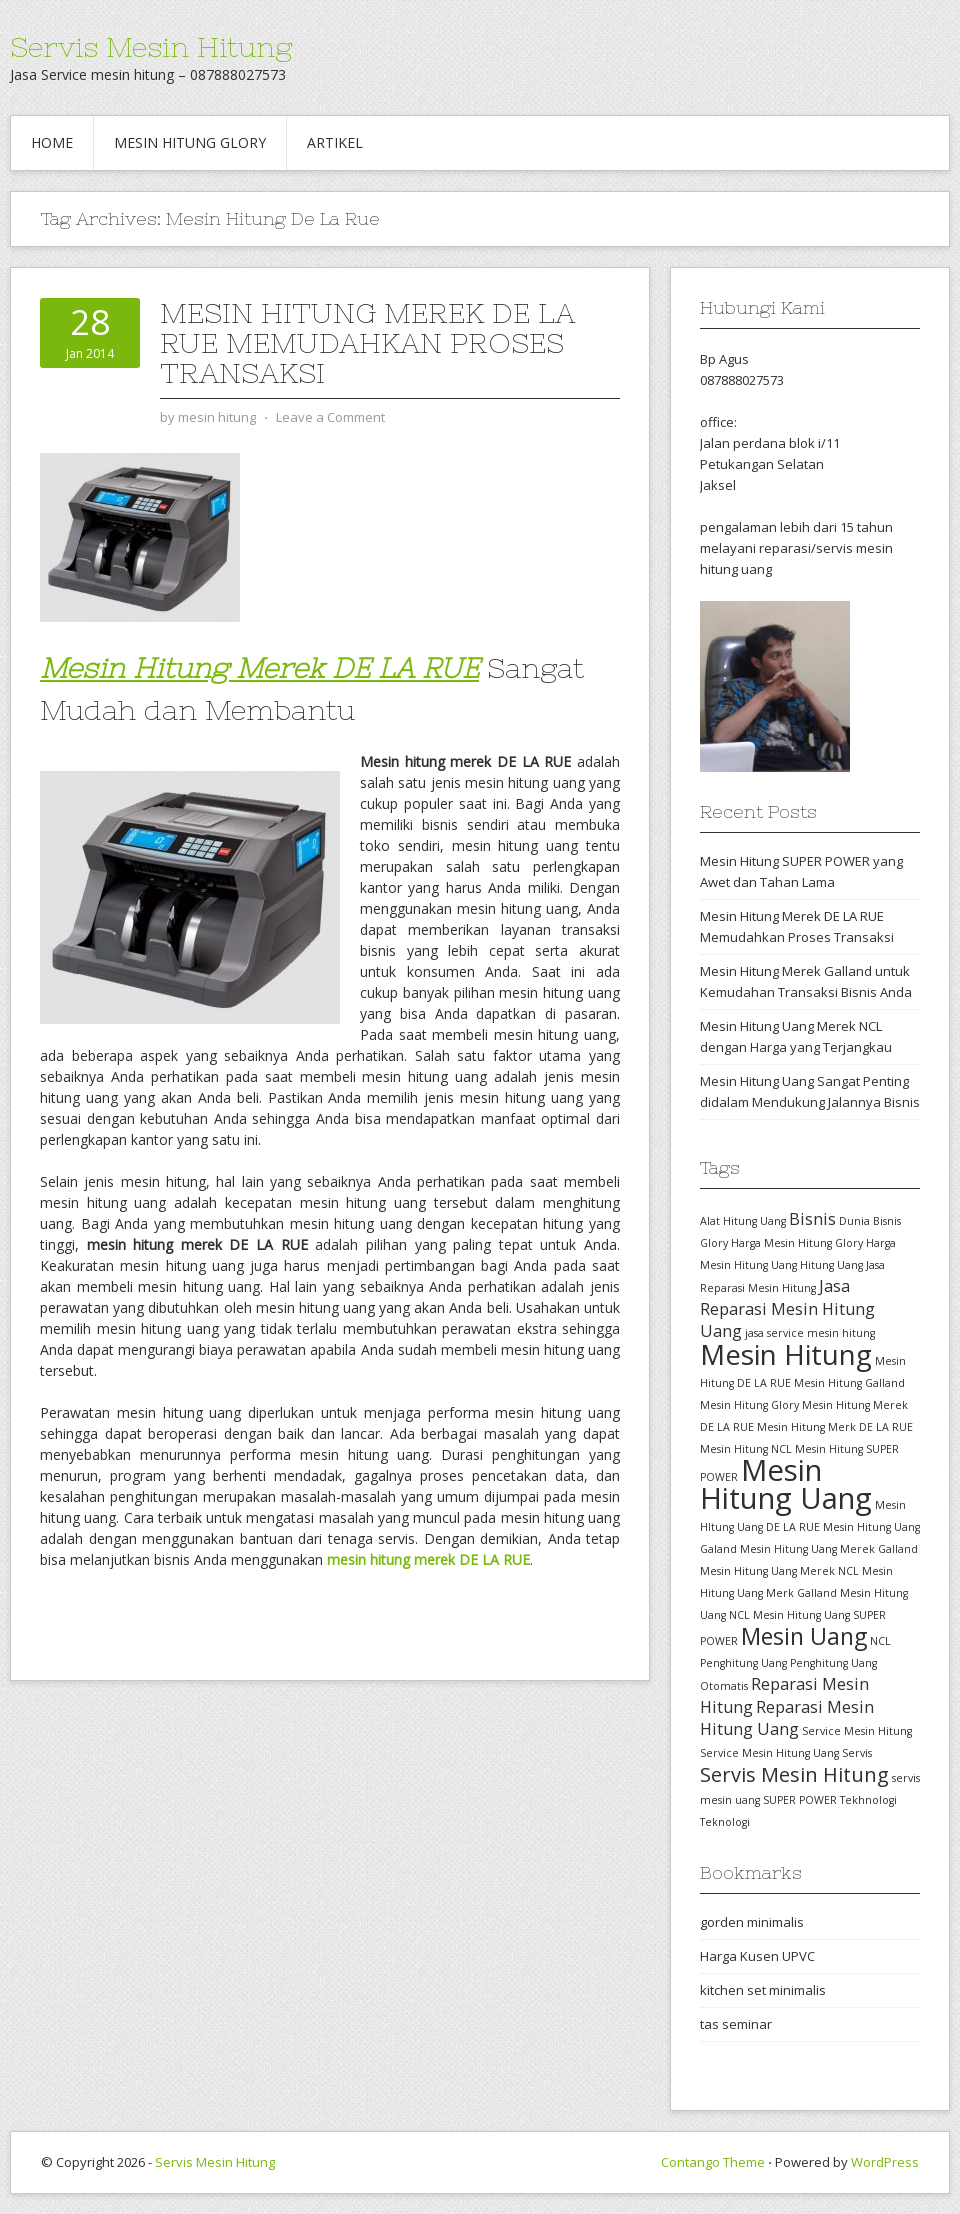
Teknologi (725, 1822)
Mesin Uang (804, 1636)
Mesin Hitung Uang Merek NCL (779, 1571)
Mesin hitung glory (190, 142)
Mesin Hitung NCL (746, 1449)
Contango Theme (713, 2162)
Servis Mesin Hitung (151, 47)
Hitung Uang (831, 1265)
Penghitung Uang (743, 1663)
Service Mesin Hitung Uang (769, 1753)
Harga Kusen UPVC (757, 1956)
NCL (880, 1641)
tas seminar (736, 2024)
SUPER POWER (800, 1800)
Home (52, 142)
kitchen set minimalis (763, 1990)
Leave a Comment (330, 417)
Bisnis (812, 1219)
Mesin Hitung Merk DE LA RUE (835, 1427)
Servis (857, 1753)
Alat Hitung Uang (743, 1221)
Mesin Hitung (786, 1354)
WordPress (885, 2162)
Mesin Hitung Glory (749, 1405)
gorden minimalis (752, 1922)
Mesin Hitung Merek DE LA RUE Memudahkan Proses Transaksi (367, 343)
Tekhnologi (868, 1800)
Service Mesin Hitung (857, 1731)
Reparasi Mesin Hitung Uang (787, 1718)
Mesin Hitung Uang (786, 1484)
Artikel (335, 142)
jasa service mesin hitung (810, 1333)
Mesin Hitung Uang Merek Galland (829, 1549)
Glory (714, 1243)
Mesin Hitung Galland (849, 1383)
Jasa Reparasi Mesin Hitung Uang (787, 1308)
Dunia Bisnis (870, 1221)
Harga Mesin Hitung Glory (797, 1243)
